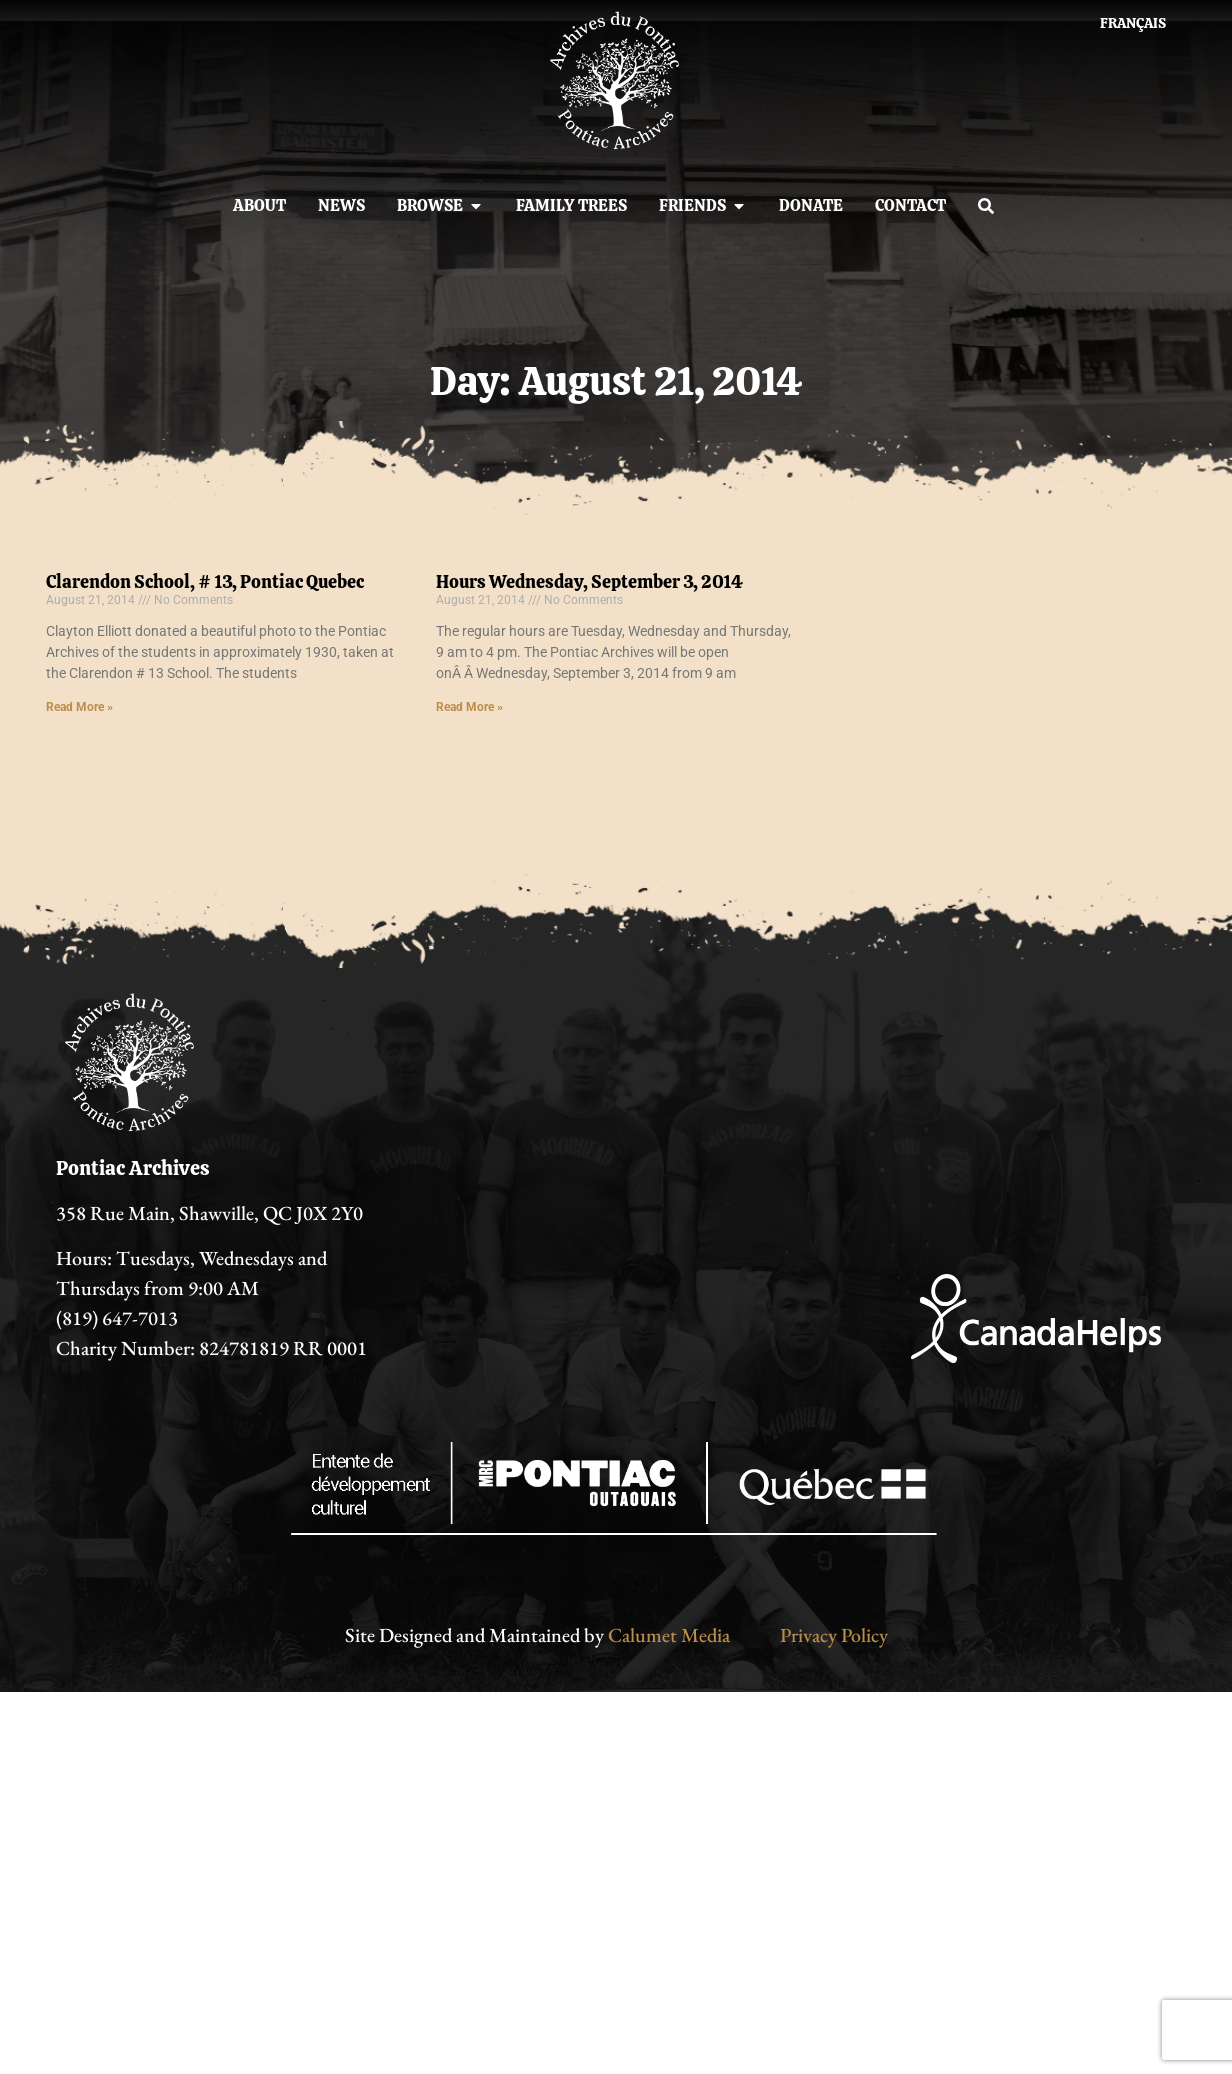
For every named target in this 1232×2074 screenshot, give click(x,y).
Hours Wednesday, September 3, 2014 (589, 581)
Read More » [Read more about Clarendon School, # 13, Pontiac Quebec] (79, 707)
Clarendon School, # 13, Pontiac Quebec (205, 581)
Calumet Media (669, 1635)
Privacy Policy (834, 1635)
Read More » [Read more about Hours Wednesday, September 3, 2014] (469, 707)
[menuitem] (1133, 23)
